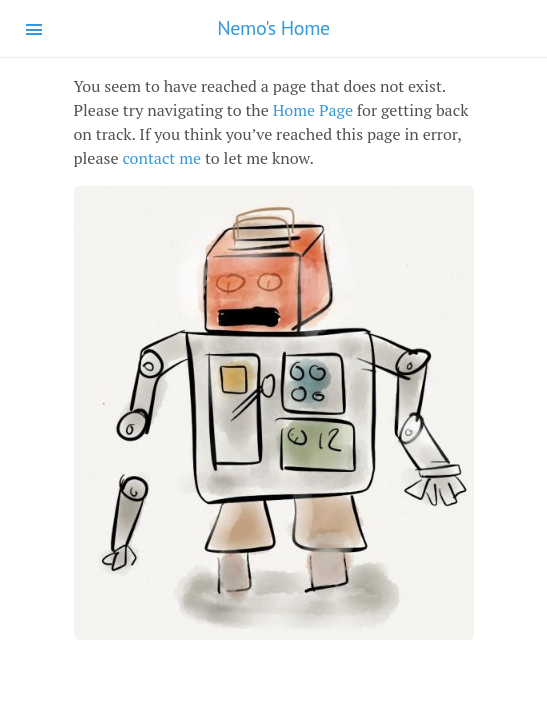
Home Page (313, 110)
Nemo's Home (273, 28)
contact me (161, 158)
